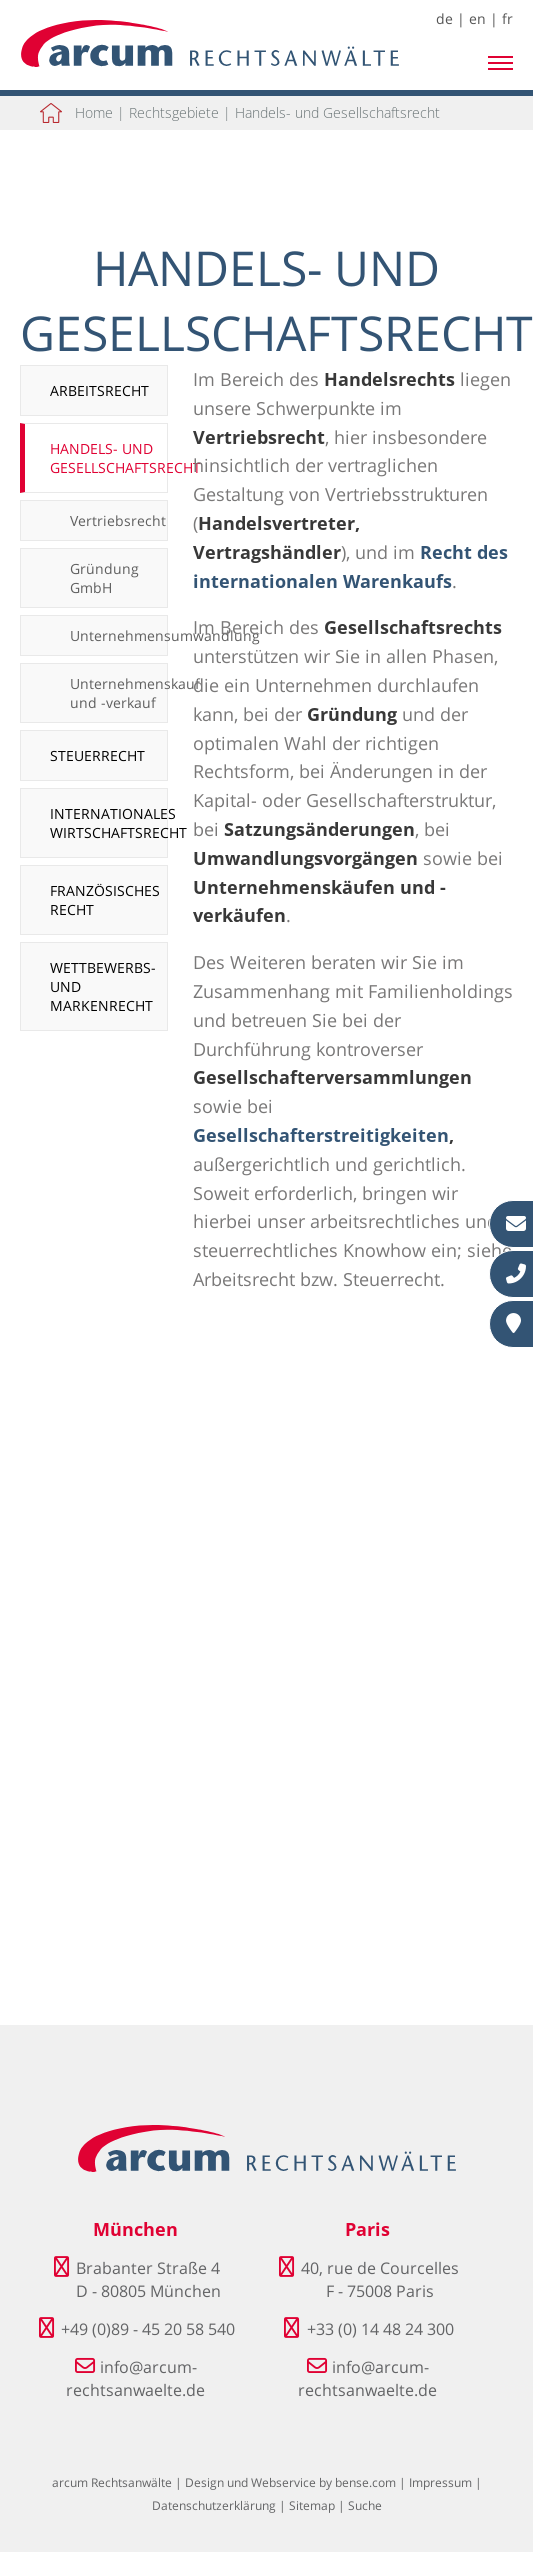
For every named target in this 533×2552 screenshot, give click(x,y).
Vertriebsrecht (118, 520)
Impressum (440, 2482)
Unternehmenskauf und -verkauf (119, 693)
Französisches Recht (105, 900)
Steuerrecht (97, 755)
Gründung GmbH (104, 578)
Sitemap (312, 2505)
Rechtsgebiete (174, 112)
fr (507, 18)
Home (94, 112)
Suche (365, 2505)
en (477, 18)
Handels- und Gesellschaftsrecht (337, 112)
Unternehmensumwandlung (119, 635)
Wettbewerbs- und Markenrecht (103, 986)
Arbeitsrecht (99, 390)
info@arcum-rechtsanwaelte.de (135, 2378)
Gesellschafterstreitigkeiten (321, 1135)
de (444, 18)
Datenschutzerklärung (214, 2505)
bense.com (365, 2482)
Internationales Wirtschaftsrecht (109, 823)
